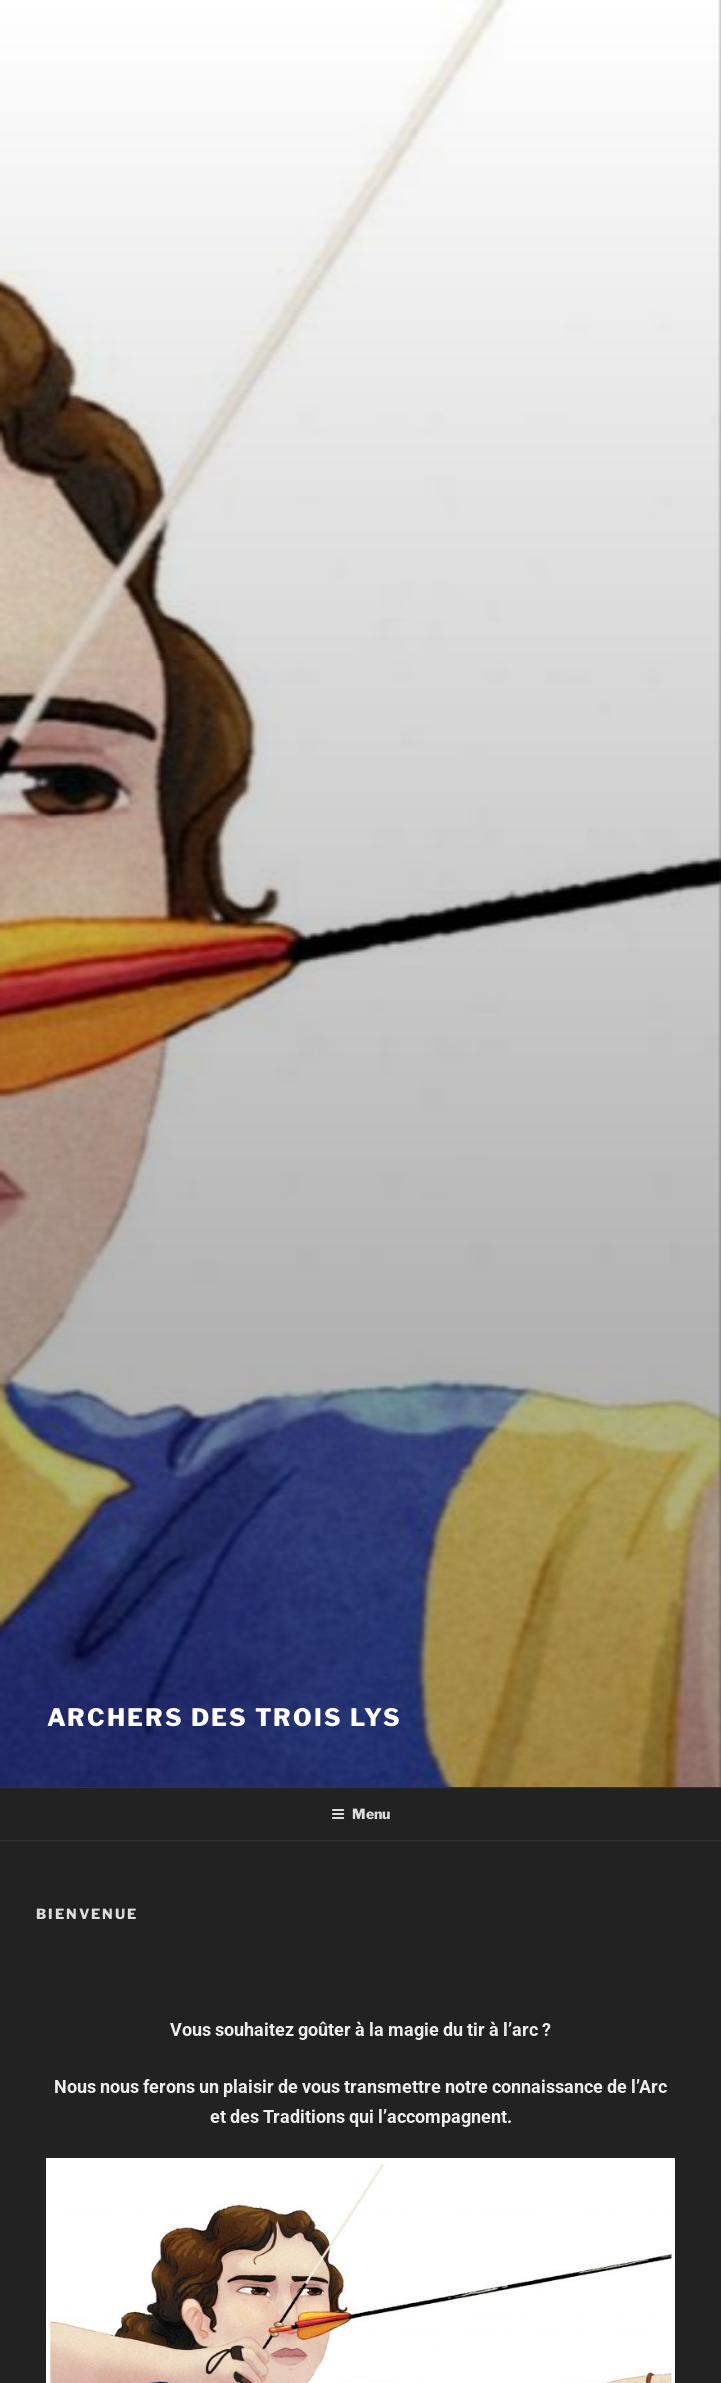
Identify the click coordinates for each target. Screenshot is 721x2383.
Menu (360, 1813)
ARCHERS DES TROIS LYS (224, 1717)
